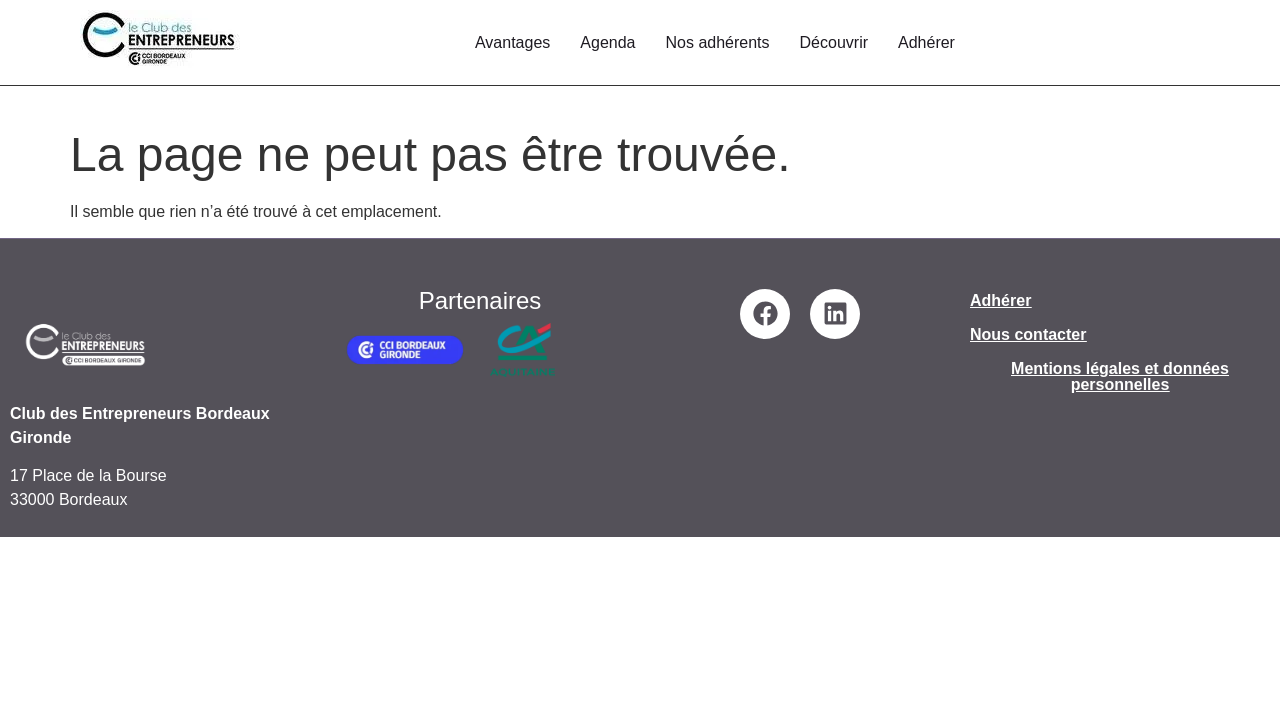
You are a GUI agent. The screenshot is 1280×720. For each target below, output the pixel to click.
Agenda (607, 42)
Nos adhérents (717, 42)
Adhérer (926, 42)
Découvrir (834, 42)
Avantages (512, 42)
